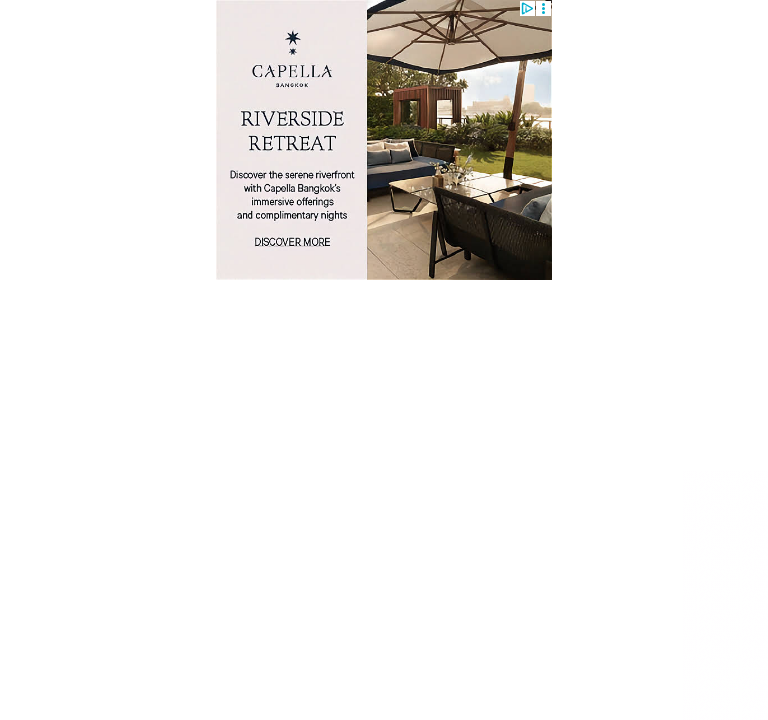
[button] (543, 8)
